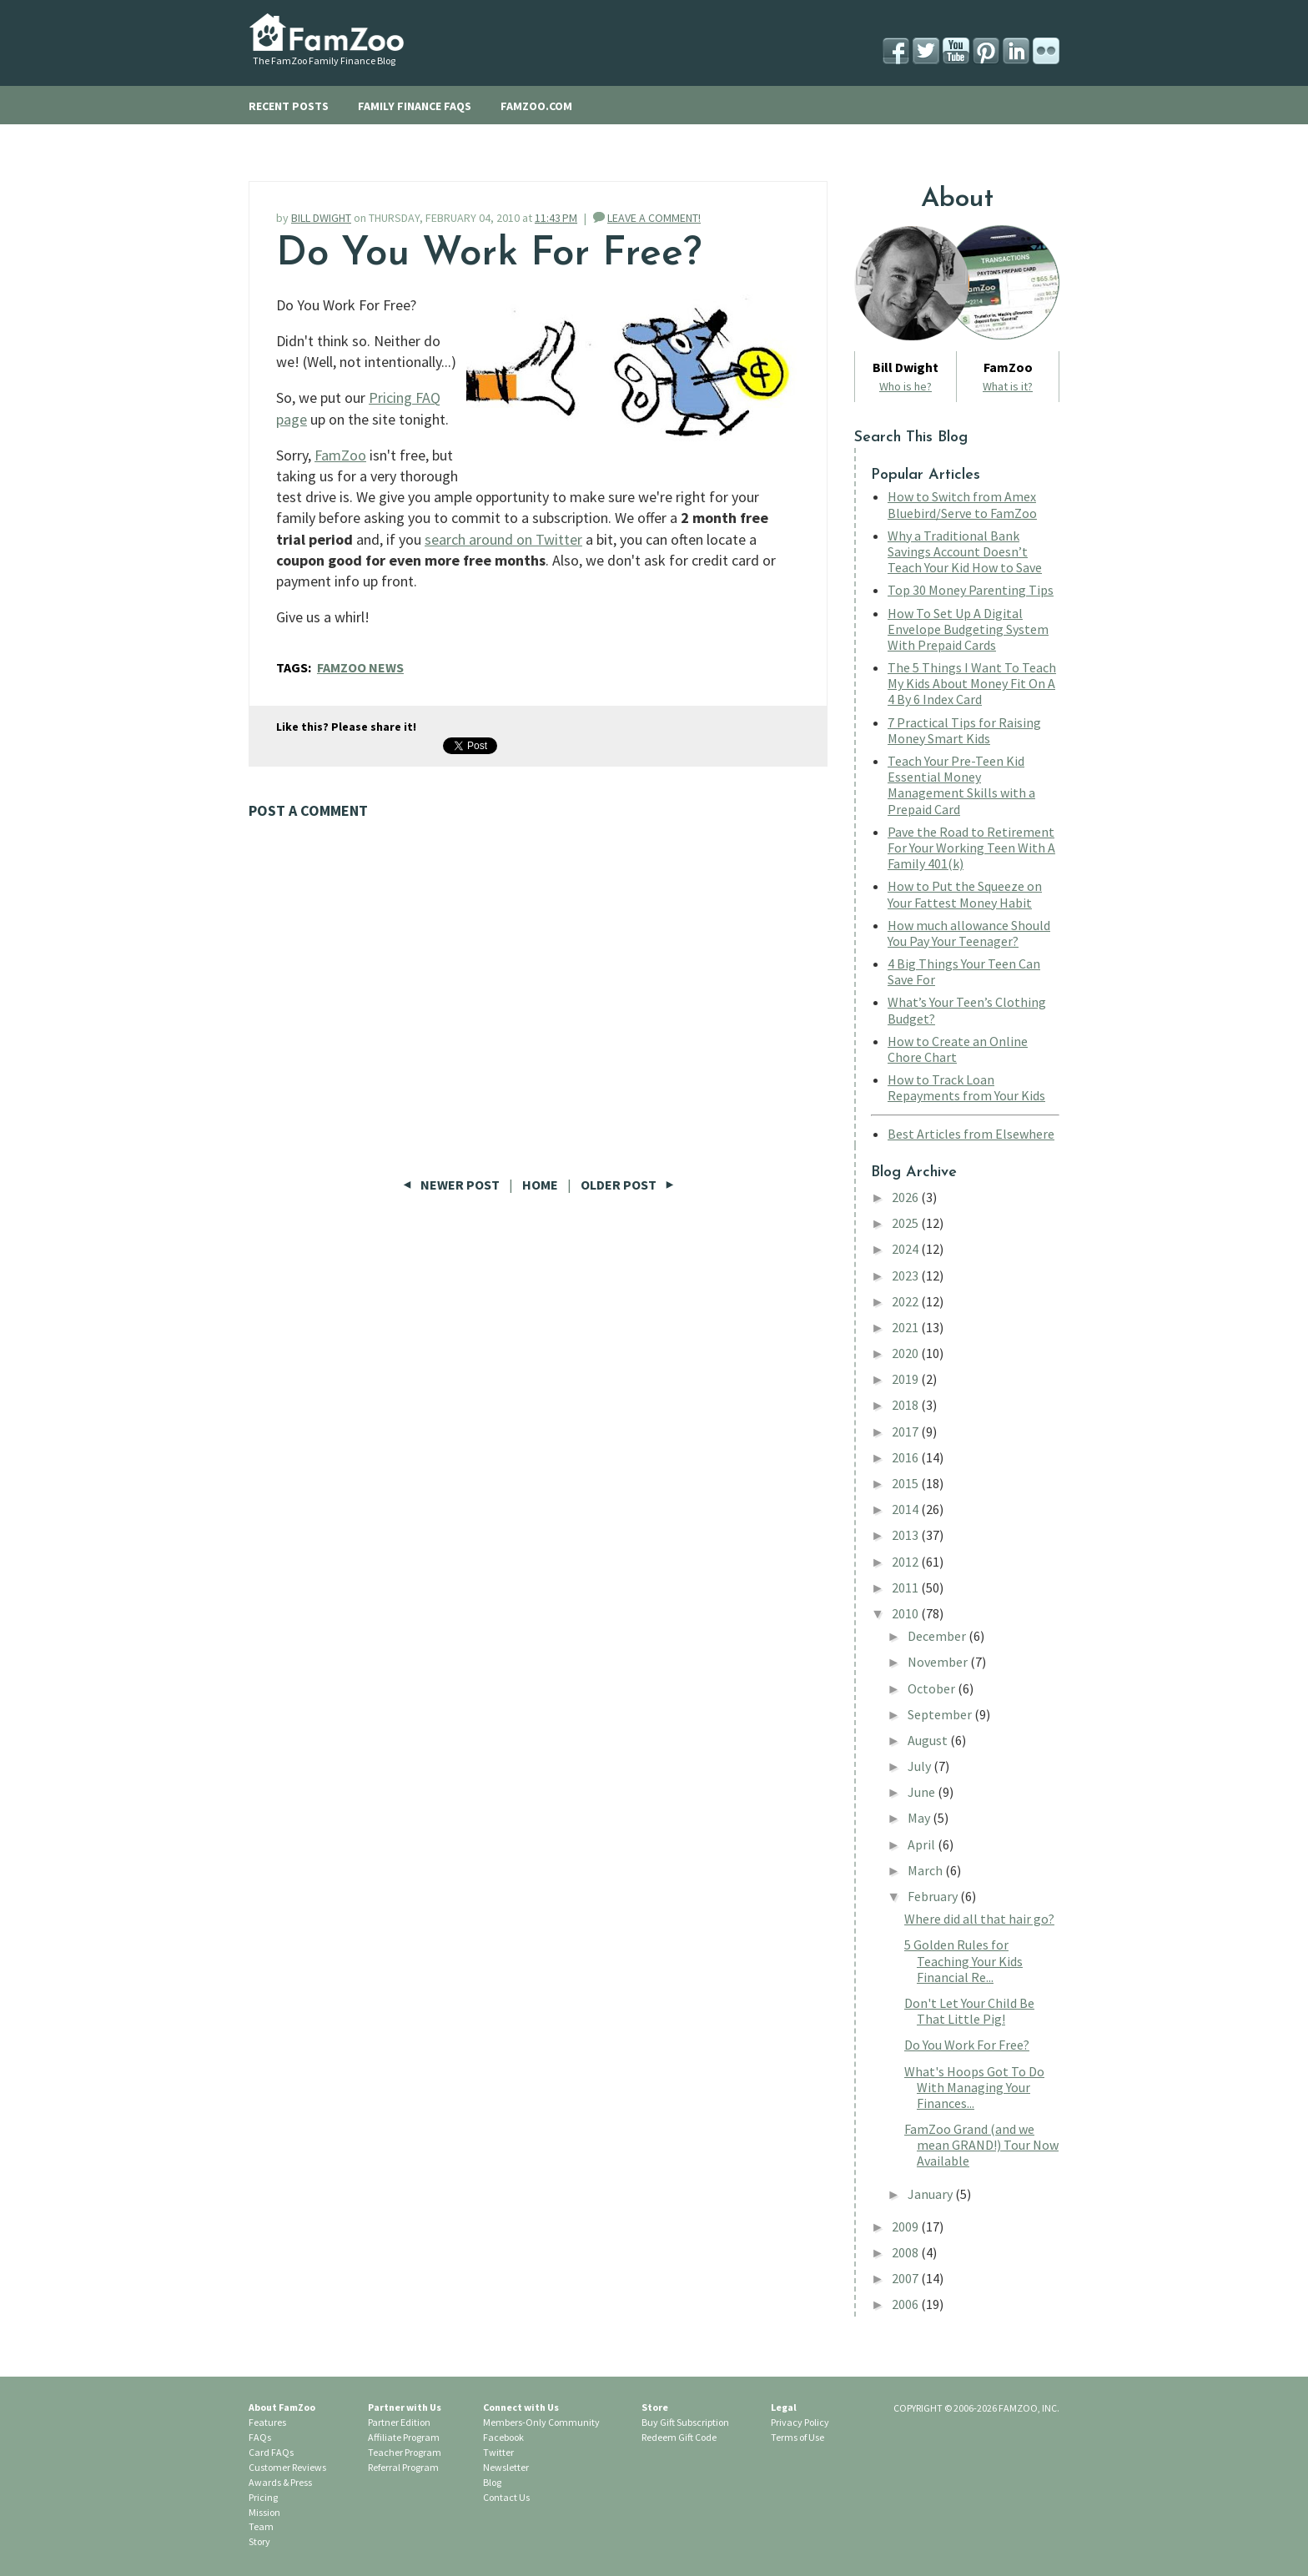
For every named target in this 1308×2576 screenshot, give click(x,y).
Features (267, 2422)
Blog (492, 2482)
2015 (906, 1483)
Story (259, 2541)
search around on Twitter (503, 539)
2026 (906, 1197)
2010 (906, 1613)
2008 (906, 2252)
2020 (906, 1353)
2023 (906, 1275)
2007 (906, 2278)
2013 (906, 1535)
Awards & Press (280, 2482)
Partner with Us (404, 2407)
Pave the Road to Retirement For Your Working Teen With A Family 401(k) (971, 847)
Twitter (498, 2452)
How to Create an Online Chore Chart (958, 1049)
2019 (906, 1379)
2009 (906, 2226)
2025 (906, 1223)
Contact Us (506, 2497)
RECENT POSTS (289, 105)
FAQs (260, 2437)
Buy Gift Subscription (685, 2422)
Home (540, 1184)
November (939, 1661)
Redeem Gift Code (679, 2437)
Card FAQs (271, 2452)
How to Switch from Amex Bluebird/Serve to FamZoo (962, 504)
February (934, 1896)
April (923, 1844)
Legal (784, 2407)
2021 (906, 1327)
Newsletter (506, 2467)
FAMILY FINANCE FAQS (414, 105)
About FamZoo (282, 2407)
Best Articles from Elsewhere (971, 1133)
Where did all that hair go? (979, 1918)
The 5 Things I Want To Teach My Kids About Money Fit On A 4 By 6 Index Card (972, 683)
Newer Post (452, 1184)
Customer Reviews (287, 2467)
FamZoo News (360, 667)
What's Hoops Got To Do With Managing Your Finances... (974, 2087)
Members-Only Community (541, 2422)
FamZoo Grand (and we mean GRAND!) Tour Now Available (981, 2145)
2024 (906, 1248)
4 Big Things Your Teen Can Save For (964, 971)
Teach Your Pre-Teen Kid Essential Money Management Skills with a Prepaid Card (961, 785)
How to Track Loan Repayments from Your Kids (966, 1087)
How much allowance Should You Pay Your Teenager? (969, 933)
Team (261, 2526)
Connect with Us (521, 2407)
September (941, 1714)
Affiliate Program (404, 2437)
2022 (906, 1301)
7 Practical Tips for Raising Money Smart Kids (964, 730)
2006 (906, 2304)
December (938, 1636)
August (929, 1740)
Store (654, 2407)
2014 (906, 1509)
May (920, 1817)
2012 (906, 1561)
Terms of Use (797, 2437)
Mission (264, 2512)
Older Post (627, 1184)
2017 (906, 1431)
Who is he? (905, 386)
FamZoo (340, 455)
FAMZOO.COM (536, 105)
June (923, 1792)
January (931, 2194)
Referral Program (403, 2467)
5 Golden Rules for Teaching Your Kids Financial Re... (963, 1960)
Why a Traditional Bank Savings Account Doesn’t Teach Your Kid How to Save (965, 551)
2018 (906, 1404)
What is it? (1008, 386)
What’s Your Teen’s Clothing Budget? (967, 1010)
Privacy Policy (800, 2422)
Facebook (503, 2437)
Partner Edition (399, 2422)
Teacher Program (404, 2452)
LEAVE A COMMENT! (654, 217)
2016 (906, 1457)
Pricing (263, 2497)
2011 (906, 1587)
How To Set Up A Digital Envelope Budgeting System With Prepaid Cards (968, 629)
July (920, 1766)
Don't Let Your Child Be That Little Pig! (969, 2011)
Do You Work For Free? (966, 2044)
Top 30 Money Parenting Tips (971, 589)
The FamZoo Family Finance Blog (324, 60)
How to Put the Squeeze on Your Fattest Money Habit (965, 894)
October (933, 1688)
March (926, 1870)
